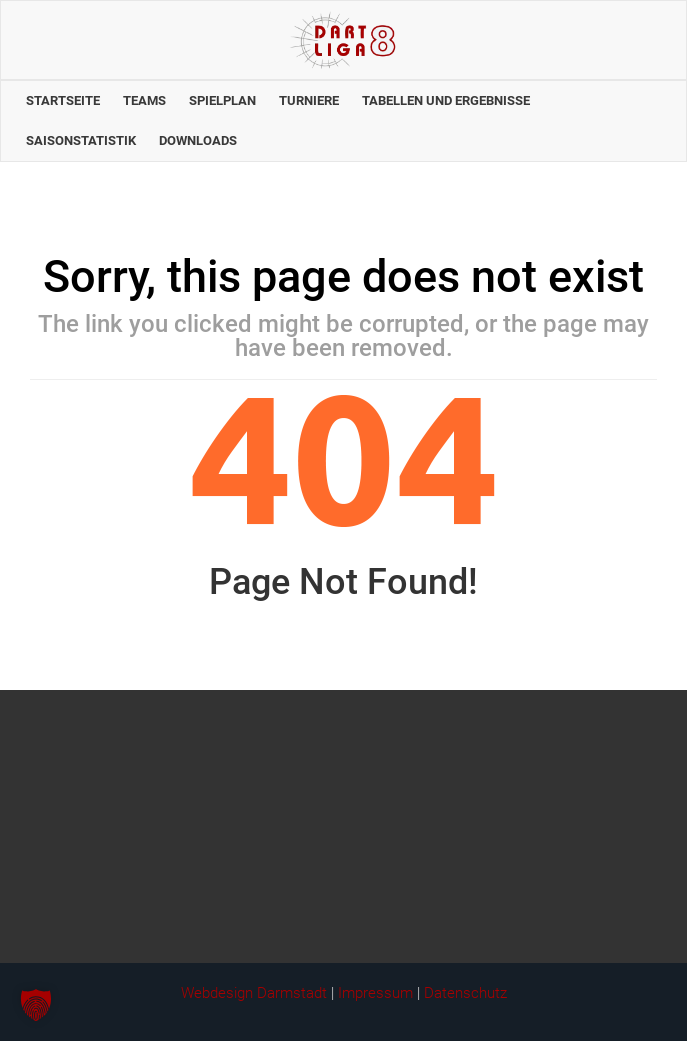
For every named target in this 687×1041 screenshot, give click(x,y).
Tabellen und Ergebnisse (446, 100)
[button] (36, 1005)
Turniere (309, 100)
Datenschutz (465, 993)
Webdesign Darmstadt (254, 993)
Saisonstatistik (81, 140)
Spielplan (222, 100)
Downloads (198, 140)
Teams (144, 100)
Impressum (375, 993)
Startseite (63, 100)
